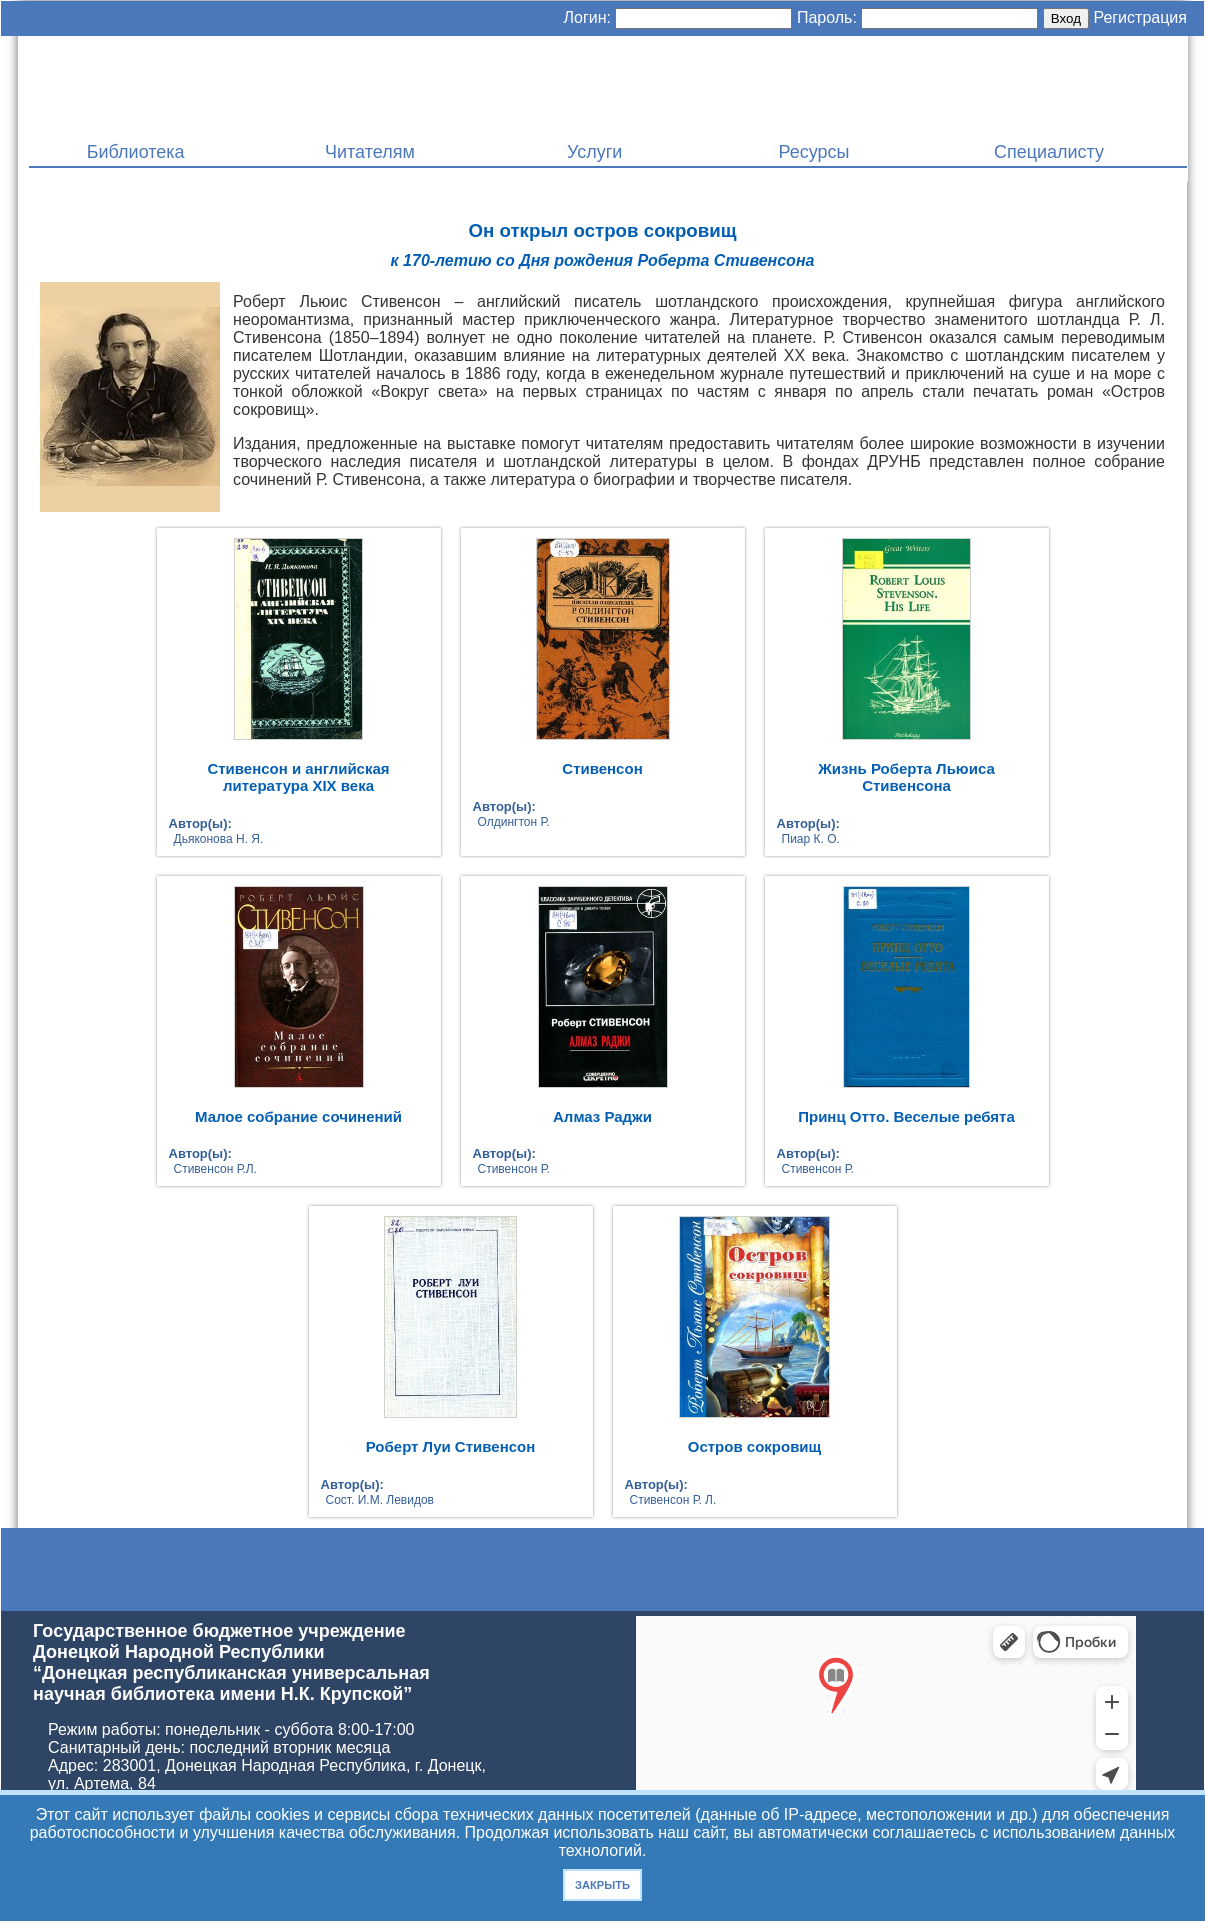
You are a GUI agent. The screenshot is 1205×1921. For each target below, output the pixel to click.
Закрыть (602, 1885)
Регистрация (1140, 17)
